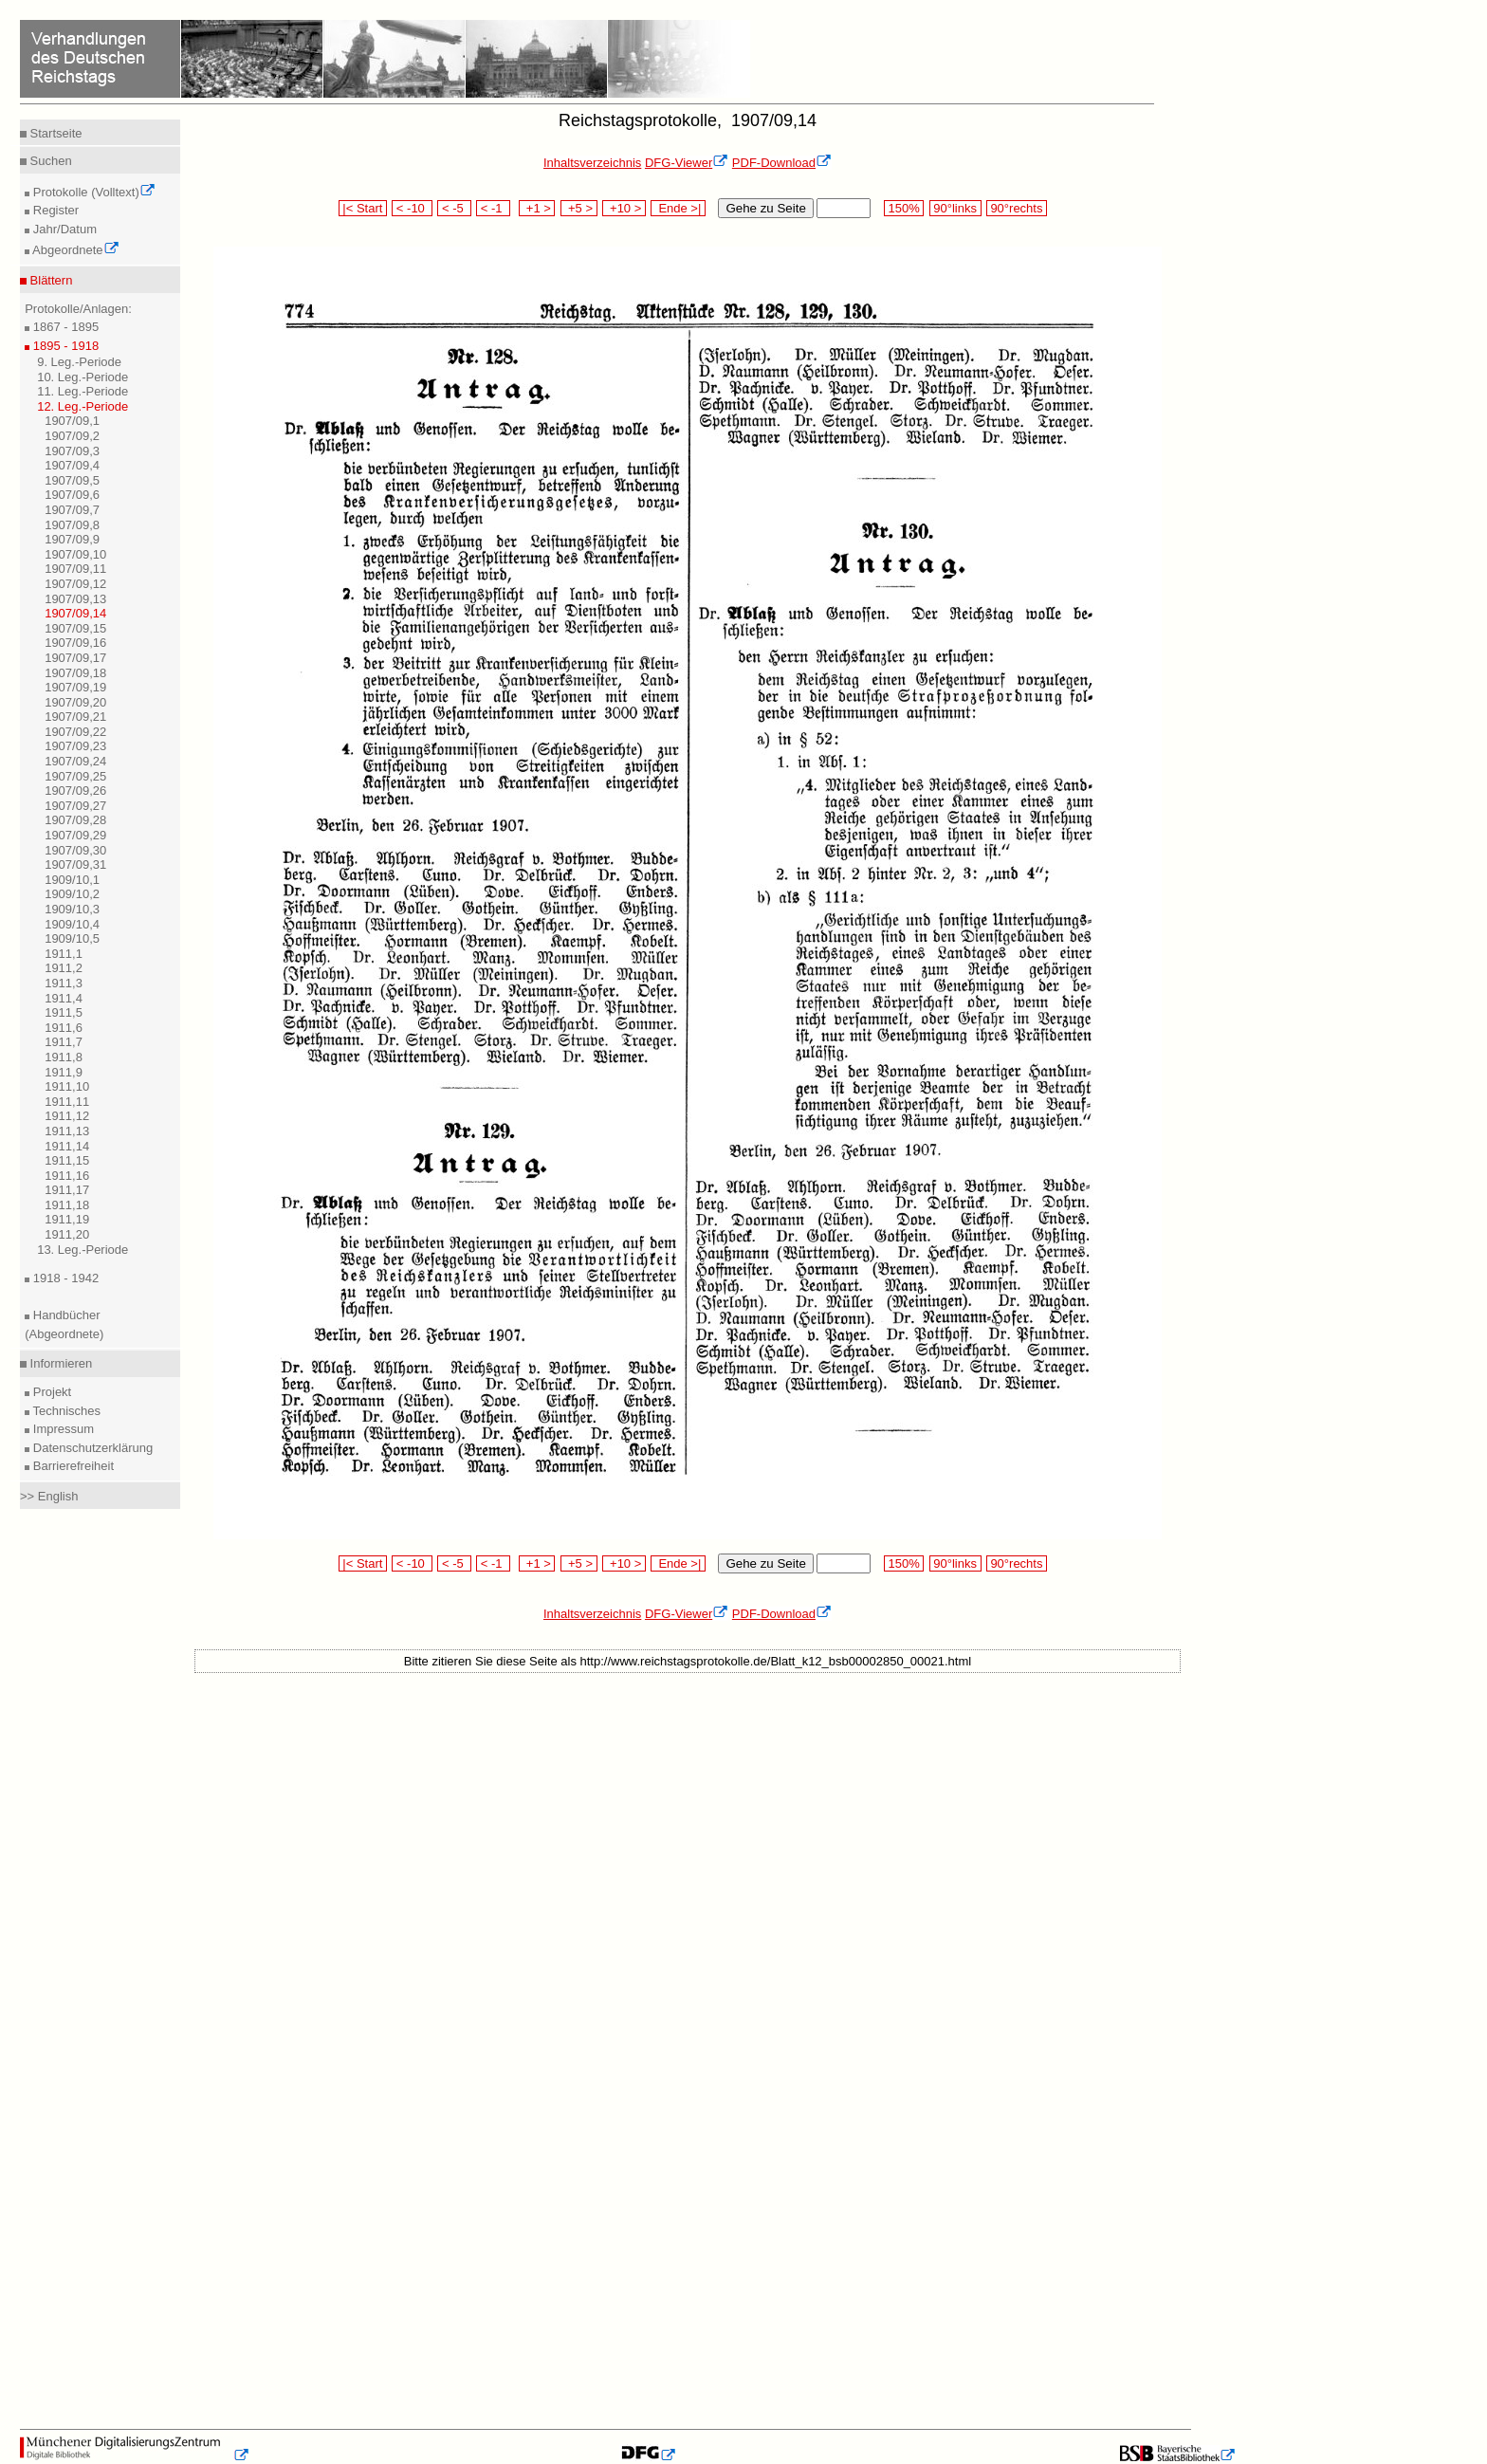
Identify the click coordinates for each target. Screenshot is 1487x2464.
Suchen (49, 161)
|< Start (363, 208)
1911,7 (64, 1042)
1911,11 (67, 1101)
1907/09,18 (75, 673)
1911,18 (67, 1205)
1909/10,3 (72, 909)
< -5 (454, 208)
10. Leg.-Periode (82, 377)
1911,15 (67, 1160)
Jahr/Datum (63, 229)
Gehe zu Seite (765, 208)
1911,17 (67, 1190)
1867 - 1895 (64, 327)
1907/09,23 (75, 746)
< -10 (412, 208)
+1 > (537, 208)
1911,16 (67, 1175)
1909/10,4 (72, 924)
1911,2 (64, 968)
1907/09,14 (75, 613)
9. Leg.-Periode (79, 362)
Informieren (59, 1363)
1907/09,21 (75, 716)
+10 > (624, 208)
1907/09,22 (75, 732)
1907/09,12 (75, 584)
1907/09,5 (72, 480)
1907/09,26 (75, 790)
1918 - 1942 (64, 1278)
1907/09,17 (75, 658)
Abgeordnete (74, 250)
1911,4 (64, 998)
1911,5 (64, 1012)
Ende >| (678, 208)
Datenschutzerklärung (91, 1448)
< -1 (493, 208)
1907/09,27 (75, 806)
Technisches (65, 1411)
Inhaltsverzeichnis (592, 163)
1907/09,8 (72, 525)
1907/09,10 (75, 554)
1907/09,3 (72, 451)
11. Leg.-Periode (82, 391)
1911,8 (64, 1057)
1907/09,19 (75, 687)
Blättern (49, 280)
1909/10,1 (72, 880)
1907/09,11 (75, 568)
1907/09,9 (72, 539)
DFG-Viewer (686, 163)
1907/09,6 (72, 494)
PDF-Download (782, 163)
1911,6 (64, 1028)
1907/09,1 (72, 421)
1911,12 (67, 1116)
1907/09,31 (75, 864)
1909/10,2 (72, 894)
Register (54, 210)
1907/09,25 (75, 776)
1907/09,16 (75, 642)
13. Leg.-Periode (82, 1249)
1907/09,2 (72, 436)
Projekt (50, 1392)
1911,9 (64, 1072)
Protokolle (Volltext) (92, 192)
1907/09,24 (75, 761)
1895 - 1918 (64, 346)
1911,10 (67, 1086)
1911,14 (67, 1146)
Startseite (55, 133)
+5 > (579, 208)
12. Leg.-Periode (82, 406)
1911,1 (64, 954)
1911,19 (67, 1219)
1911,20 (67, 1234)
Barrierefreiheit (71, 1466)
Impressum (61, 1429)
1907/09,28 (75, 820)
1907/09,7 (72, 510)
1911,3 (64, 983)
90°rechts (1016, 208)
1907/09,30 (75, 850)
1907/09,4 (72, 465)
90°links (955, 208)
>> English (49, 1496)
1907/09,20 (75, 702)
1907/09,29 (75, 835)
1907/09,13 (75, 599)
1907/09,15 (75, 628)
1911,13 (67, 1131)
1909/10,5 (72, 938)
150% (904, 208)
